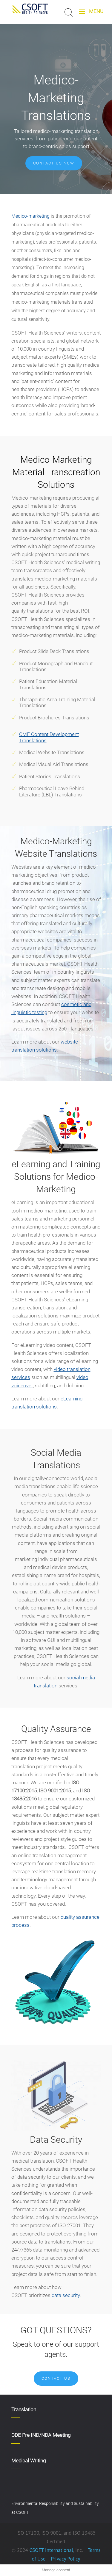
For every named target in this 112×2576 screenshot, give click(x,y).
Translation (23, 2409)
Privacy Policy (65, 2558)
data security (66, 2295)
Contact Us (56, 2378)
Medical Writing (28, 2461)
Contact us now (53, 163)
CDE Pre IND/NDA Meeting (40, 2435)
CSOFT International (51, 2550)
